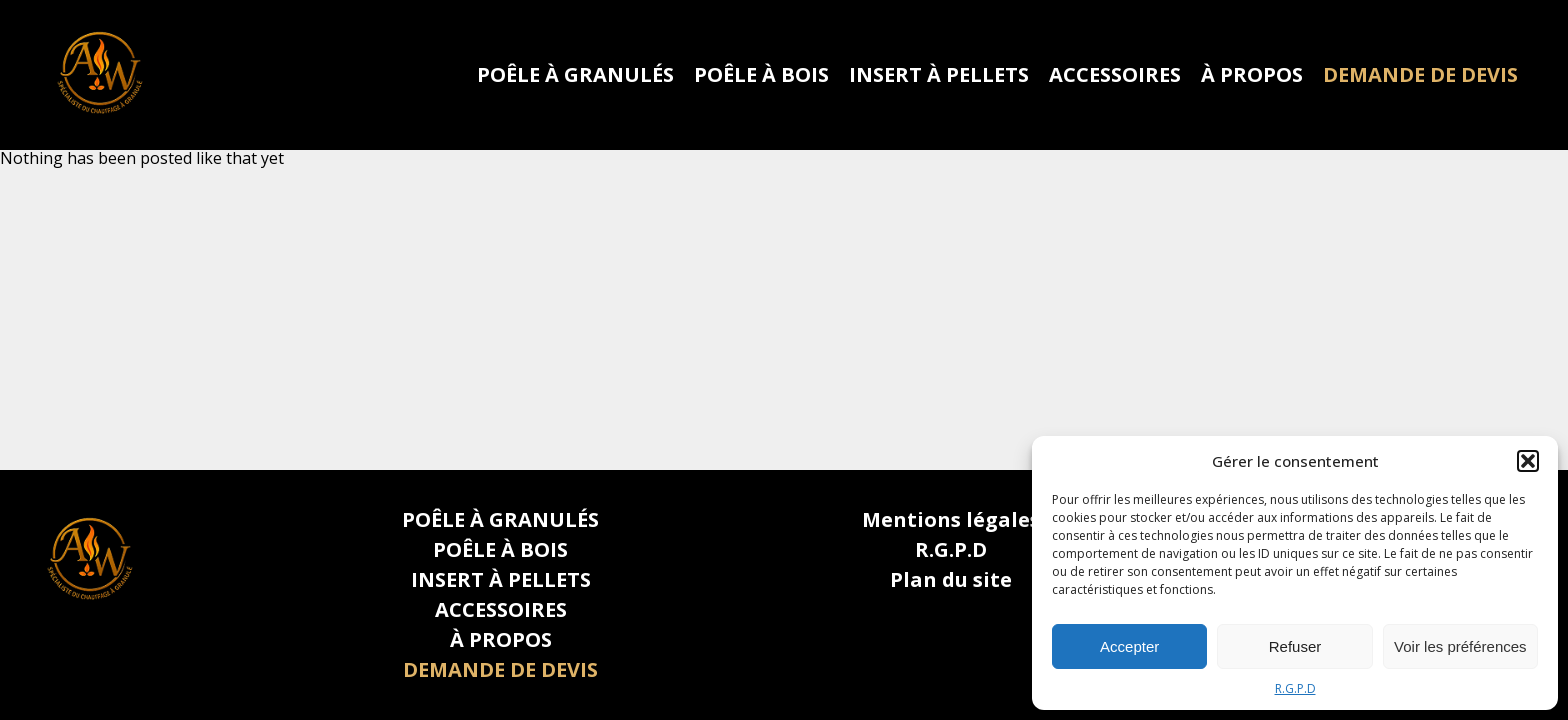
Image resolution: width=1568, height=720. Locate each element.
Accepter (1129, 646)
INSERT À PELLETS (939, 74)
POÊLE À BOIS (761, 74)
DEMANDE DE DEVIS (1420, 74)
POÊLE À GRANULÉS (575, 74)
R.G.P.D (1295, 688)
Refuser (1295, 646)
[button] (1528, 461)
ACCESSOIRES (1115, 74)
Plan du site (951, 579)
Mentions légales (951, 519)
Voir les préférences (1460, 646)
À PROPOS (1252, 74)
